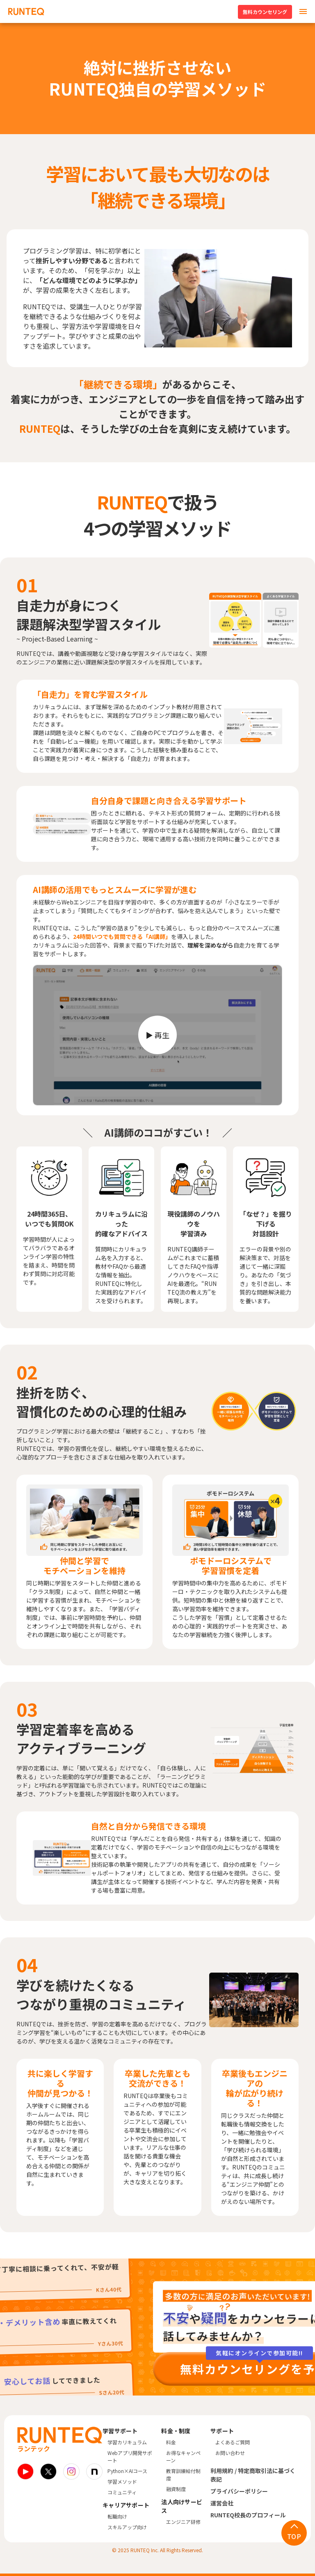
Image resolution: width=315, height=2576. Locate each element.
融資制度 (176, 2488)
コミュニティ (122, 2492)
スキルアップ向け (127, 2526)
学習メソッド (122, 2481)
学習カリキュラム (127, 2442)
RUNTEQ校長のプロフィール (248, 2515)
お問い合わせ (230, 2452)
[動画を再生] (157, 1035)
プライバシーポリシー (239, 2491)
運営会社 (221, 2503)
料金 (171, 2442)
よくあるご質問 (232, 2442)
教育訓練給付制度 (183, 2474)
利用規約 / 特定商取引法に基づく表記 (252, 2474)
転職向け (117, 2516)
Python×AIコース (127, 2470)
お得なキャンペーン (183, 2456)
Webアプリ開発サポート (129, 2456)
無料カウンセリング (265, 11)
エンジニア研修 (183, 2521)
